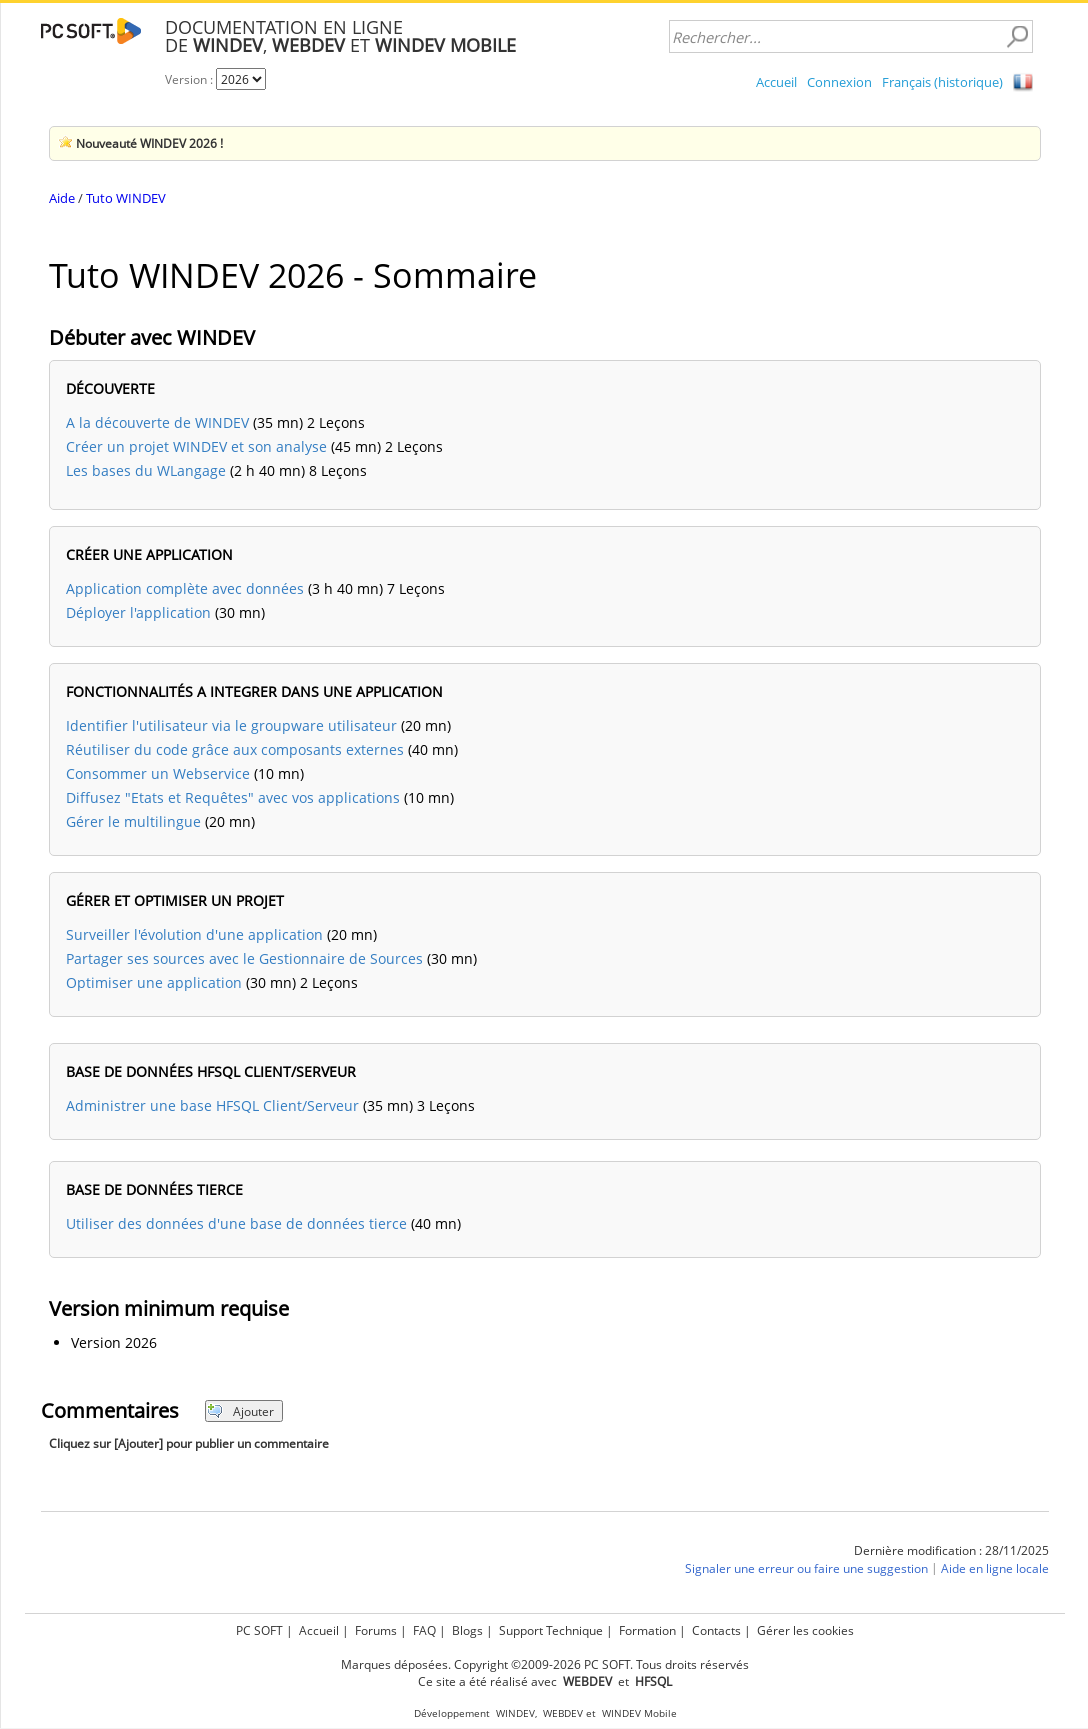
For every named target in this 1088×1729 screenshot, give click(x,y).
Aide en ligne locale (995, 1568)
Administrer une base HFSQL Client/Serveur (212, 1105)
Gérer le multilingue (133, 821)
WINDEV (515, 1713)
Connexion (839, 82)
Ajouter (240, 1411)
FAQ (424, 1630)
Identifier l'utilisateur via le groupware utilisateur (231, 725)
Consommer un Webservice (158, 773)
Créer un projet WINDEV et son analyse (196, 446)
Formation (647, 1630)
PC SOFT (259, 1630)
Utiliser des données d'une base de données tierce (236, 1223)
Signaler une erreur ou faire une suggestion (806, 1568)
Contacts (716, 1630)
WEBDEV (563, 1713)
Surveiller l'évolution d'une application (194, 934)
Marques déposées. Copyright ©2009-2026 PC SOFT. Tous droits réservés (545, 1664)
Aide (62, 198)
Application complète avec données (185, 588)
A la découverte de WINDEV (157, 422)
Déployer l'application (138, 612)
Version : (190, 79)
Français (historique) (942, 82)
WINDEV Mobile (639, 1713)
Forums (376, 1630)
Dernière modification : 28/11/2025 (951, 1550)
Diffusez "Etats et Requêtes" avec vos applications (233, 797)
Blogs (467, 1630)
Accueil (776, 82)
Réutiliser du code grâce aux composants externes (235, 749)
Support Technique (551, 1630)
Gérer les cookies (805, 1630)
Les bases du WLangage (146, 470)
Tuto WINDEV (126, 198)
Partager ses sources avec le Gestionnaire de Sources (244, 958)
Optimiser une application (154, 982)
